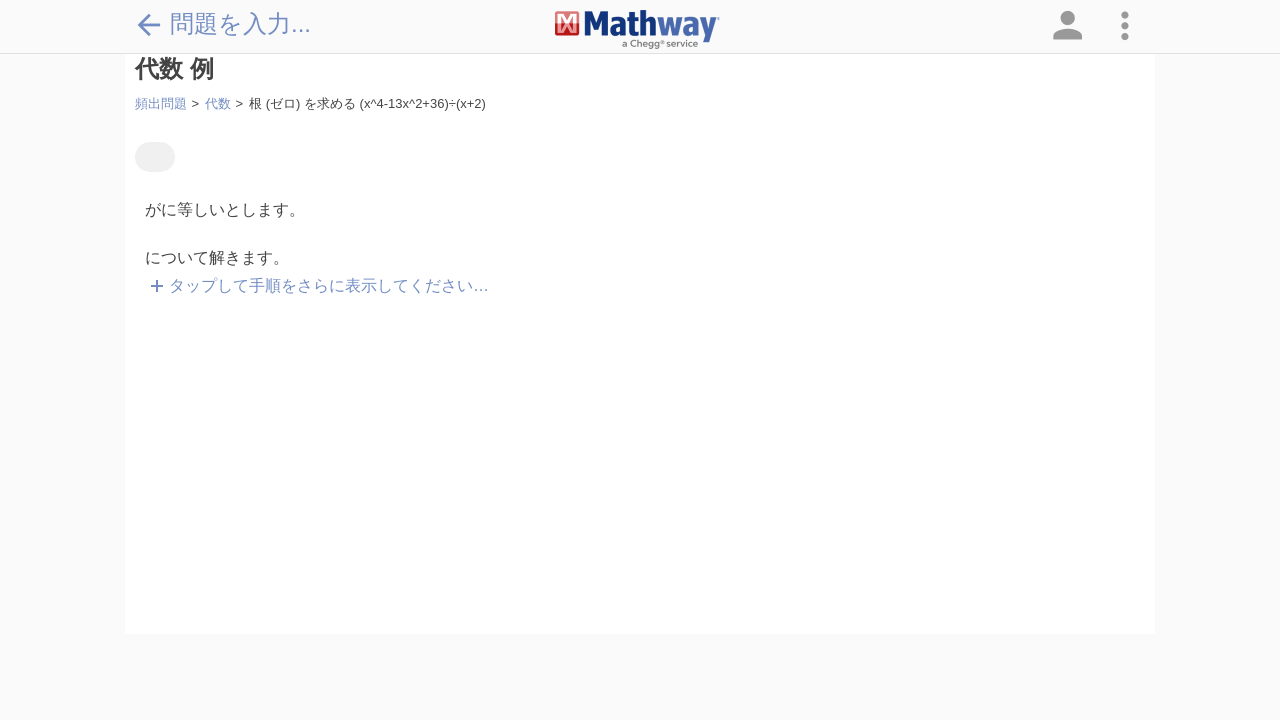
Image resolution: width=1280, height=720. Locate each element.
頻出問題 (161, 103)
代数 (218, 103)
